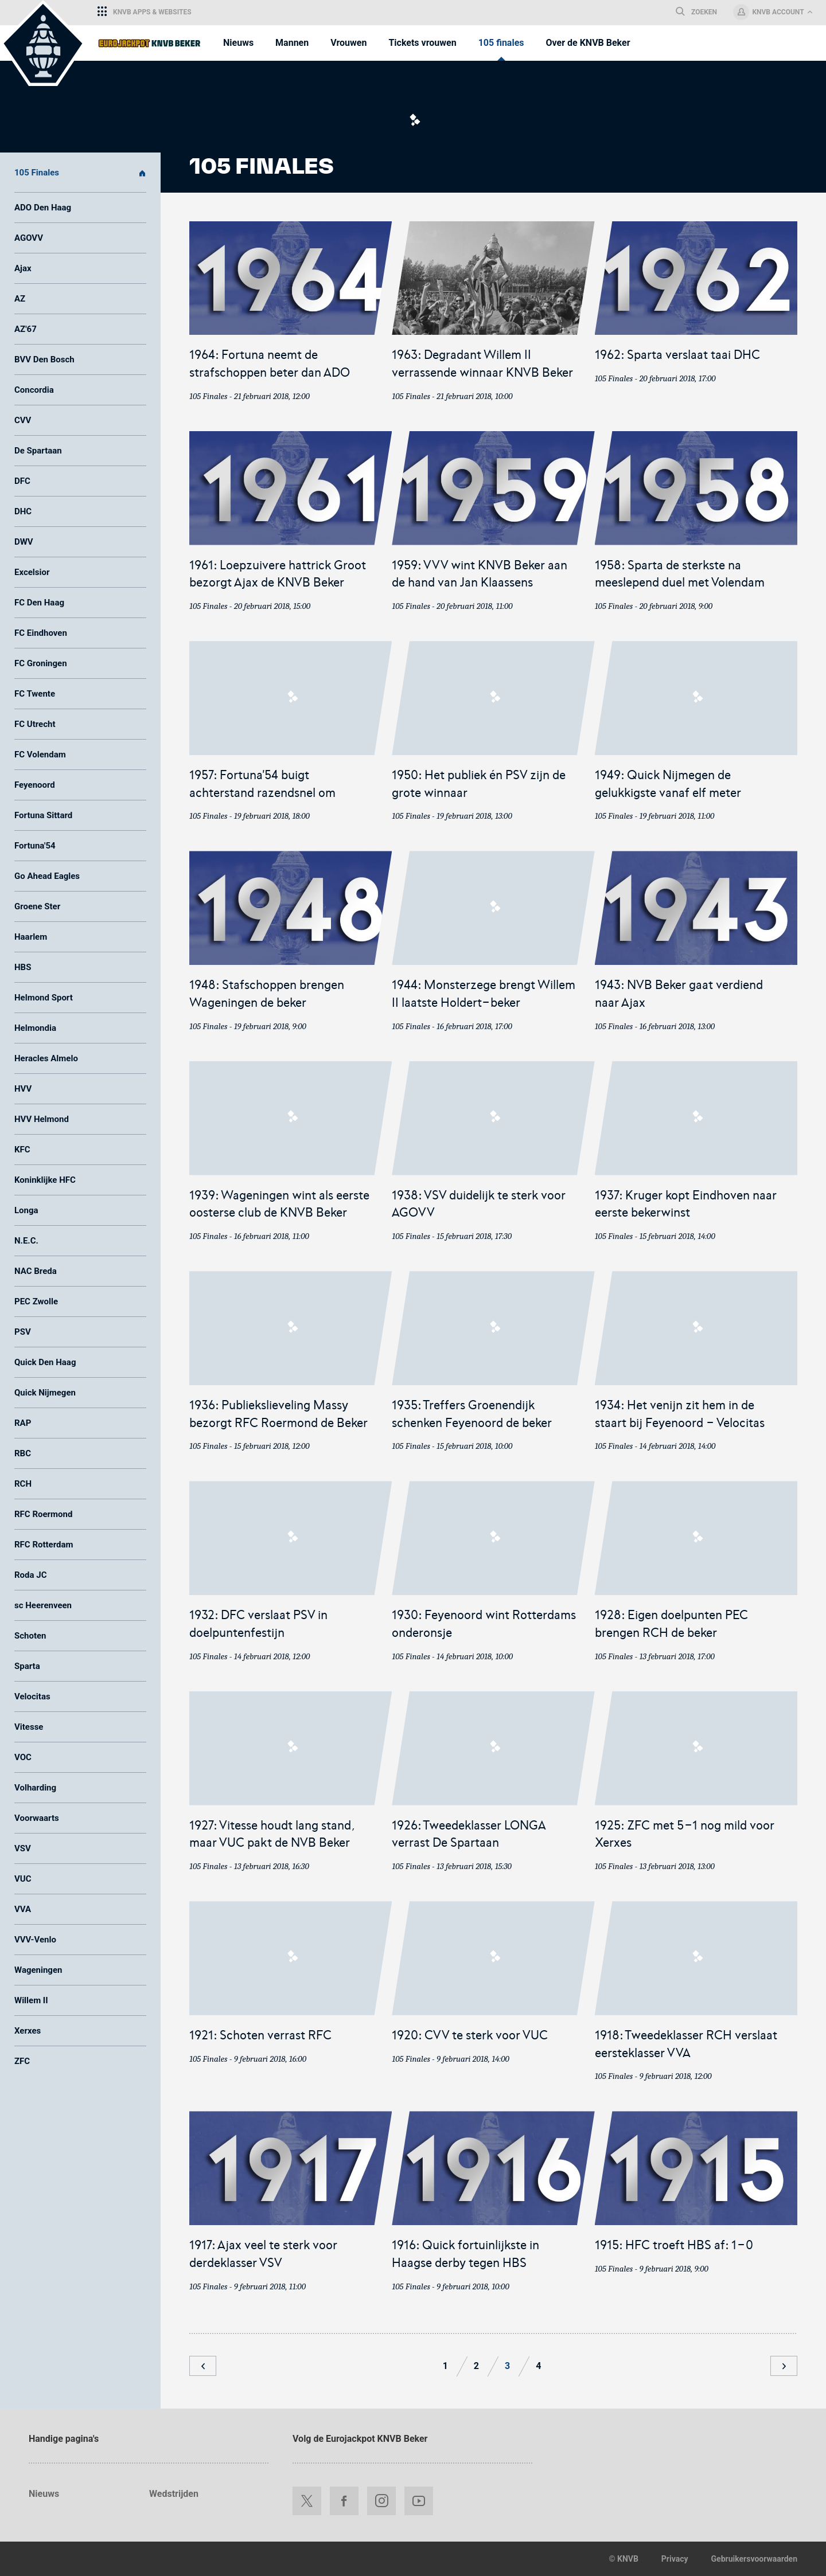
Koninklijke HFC (45, 1180)
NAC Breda (35, 1271)
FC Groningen (40, 663)
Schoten (30, 1636)
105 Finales (80, 172)
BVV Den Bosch (44, 359)
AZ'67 (25, 329)
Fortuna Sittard (43, 815)
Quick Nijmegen (45, 1392)
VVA (22, 1909)
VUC (23, 1879)
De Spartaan (38, 450)
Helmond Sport (43, 997)
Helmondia (35, 1028)
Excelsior (31, 572)
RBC (22, 1453)
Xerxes (27, 2031)
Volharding (35, 1788)
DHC (23, 511)
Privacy (674, 2558)
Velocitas (32, 1696)
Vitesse (28, 1727)
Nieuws (44, 2493)
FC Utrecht (34, 724)
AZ (19, 299)
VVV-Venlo (35, 1939)
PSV (22, 1332)
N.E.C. (26, 1241)
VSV (22, 1848)
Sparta (27, 1666)
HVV (23, 1089)
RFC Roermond (43, 1514)
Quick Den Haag (45, 1362)
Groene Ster (37, 906)
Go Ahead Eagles (47, 876)
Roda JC (30, 1575)
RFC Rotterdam (43, 1544)
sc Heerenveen (43, 1605)
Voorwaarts (36, 1818)
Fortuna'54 (35, 846)
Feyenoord (34, 785)
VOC (23, 1757)
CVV (22, 420)
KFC (22, 1149)
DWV (23, 542)
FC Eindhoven (40, 633)
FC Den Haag (39, 602)
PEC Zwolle (36, 1301)
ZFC (22, 2061)
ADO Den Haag (42, 207)
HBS (22, 967)
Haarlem (30, 937)
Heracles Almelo (46, 1058)
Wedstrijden (173, 2493)
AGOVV (28, 238)
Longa (26, 1210)
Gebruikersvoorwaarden (754, 2558)
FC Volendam (40, 754)
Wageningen (38, 1970)
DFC (22, 481)
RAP (22, 1423)
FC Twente (34, 694)
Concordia (34, 390)
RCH (23, 1484)
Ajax (23, 268)
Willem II (31, 2000)
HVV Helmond (41, 1119)
